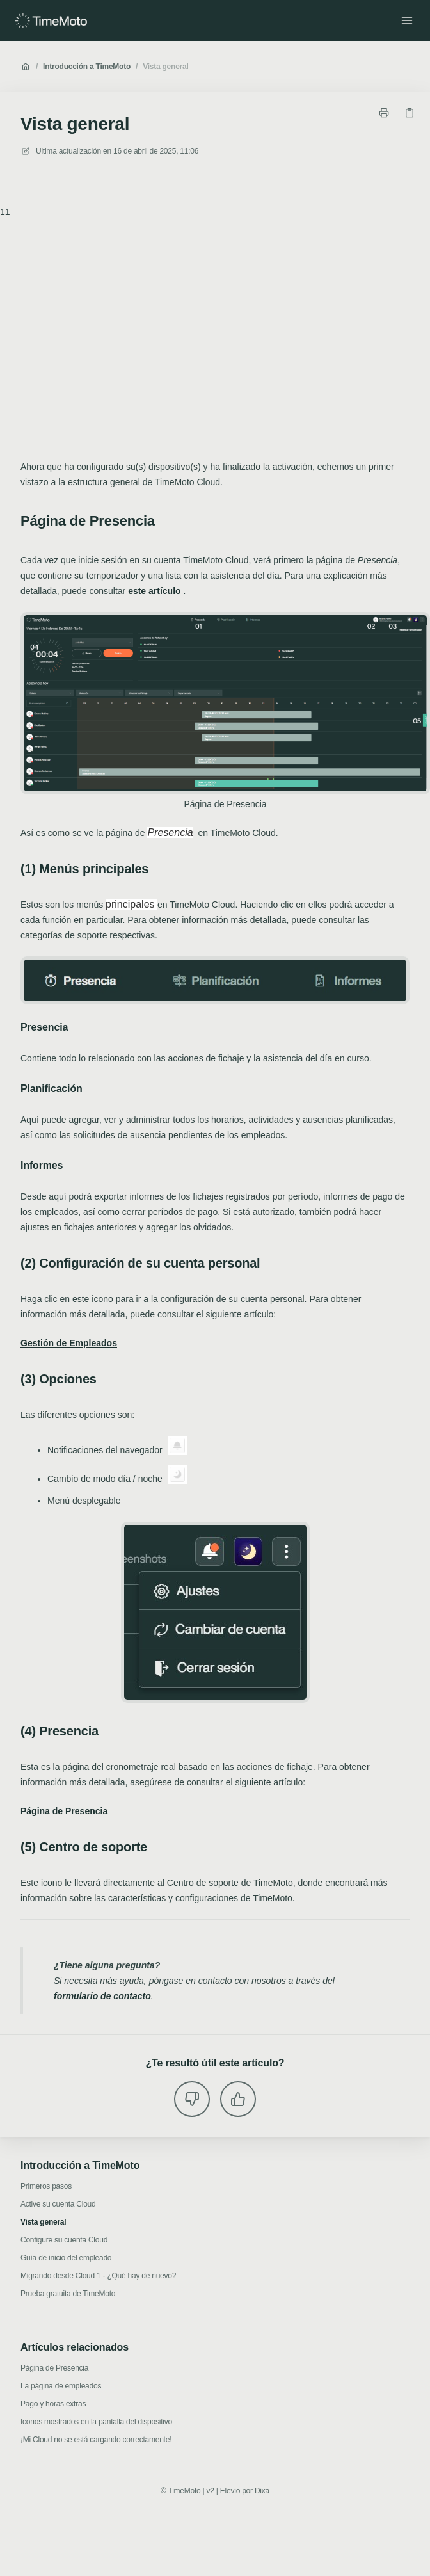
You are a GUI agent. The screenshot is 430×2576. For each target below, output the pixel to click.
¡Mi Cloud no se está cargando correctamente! (95, 2439)
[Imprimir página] (384, 112)
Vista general (165, 66)
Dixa (262, 2490)
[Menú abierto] (407, 20)
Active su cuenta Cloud (57, 2204)
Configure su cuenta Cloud (63, 2239)
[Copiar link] (409, 112)
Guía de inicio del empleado (65, 2257)
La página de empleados (60, 2385)
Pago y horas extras (53, 2403)
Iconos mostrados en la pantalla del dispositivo (96, 2421)
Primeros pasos (46, 2186)
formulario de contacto (102, 1996)
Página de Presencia (54, 2367)
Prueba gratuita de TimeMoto (67, 2293)
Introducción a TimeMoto (87, 66)
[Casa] (51, 20)
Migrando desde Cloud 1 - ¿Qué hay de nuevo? (98, 2275)
